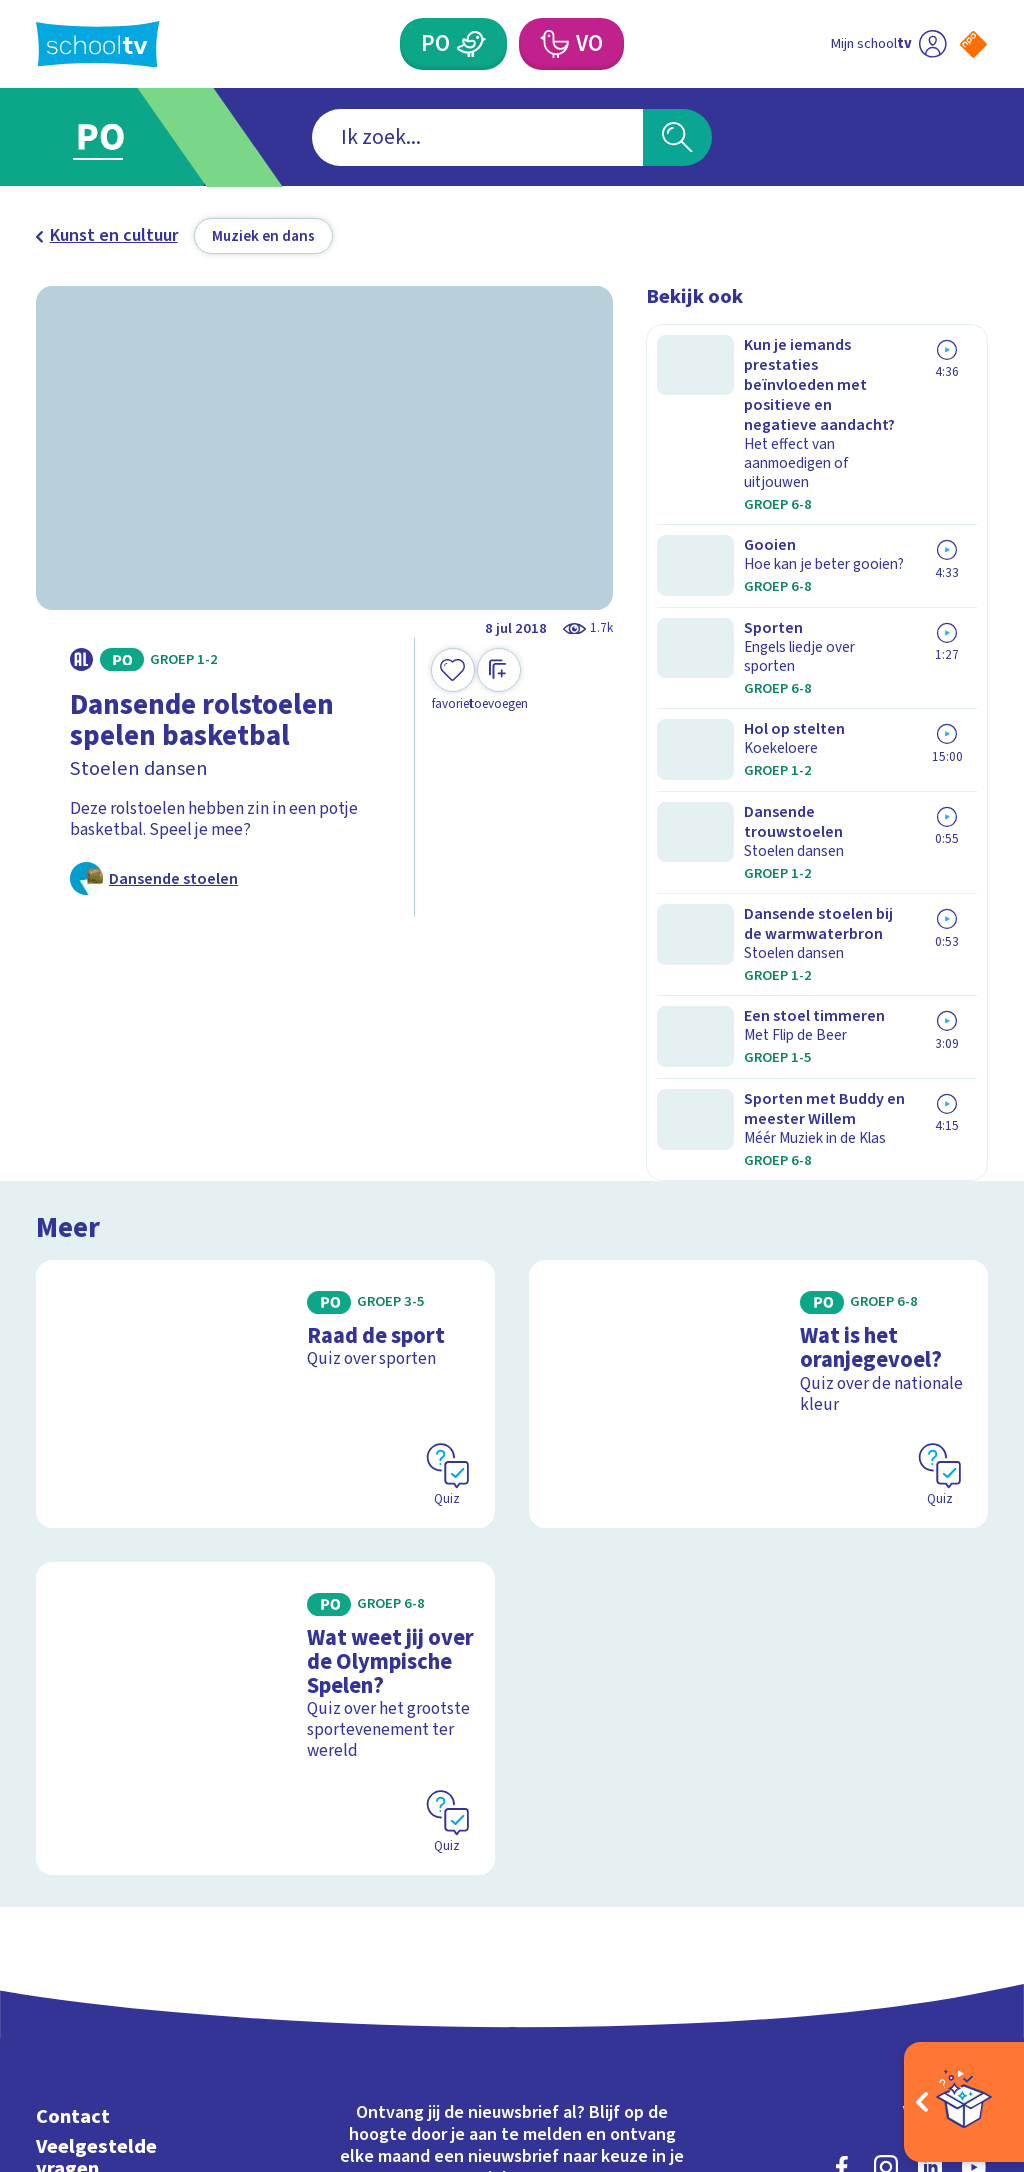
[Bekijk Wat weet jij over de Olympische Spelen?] (265, 1407)
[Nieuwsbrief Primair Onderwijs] (387, 1919)
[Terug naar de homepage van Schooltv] (98, 44)
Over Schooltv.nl (111, 1870)
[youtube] (974, 1838)
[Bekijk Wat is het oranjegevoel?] (758, 1105)
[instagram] (886, 1838)
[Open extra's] (964, 2102)
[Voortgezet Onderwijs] (553, 44)
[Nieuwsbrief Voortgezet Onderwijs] (637, 1919)
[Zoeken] (677, 137)
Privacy (71, 1900)
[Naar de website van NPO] (973, 44)
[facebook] (842, 1838)
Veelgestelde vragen (96, 1829)
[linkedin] (930, 1838)
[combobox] (477, 137)
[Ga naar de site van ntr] (957, 2015)
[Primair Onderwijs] (471, 44)
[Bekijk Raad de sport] (265, 1105)
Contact (73, 1788)
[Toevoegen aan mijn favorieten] (453, 680)
